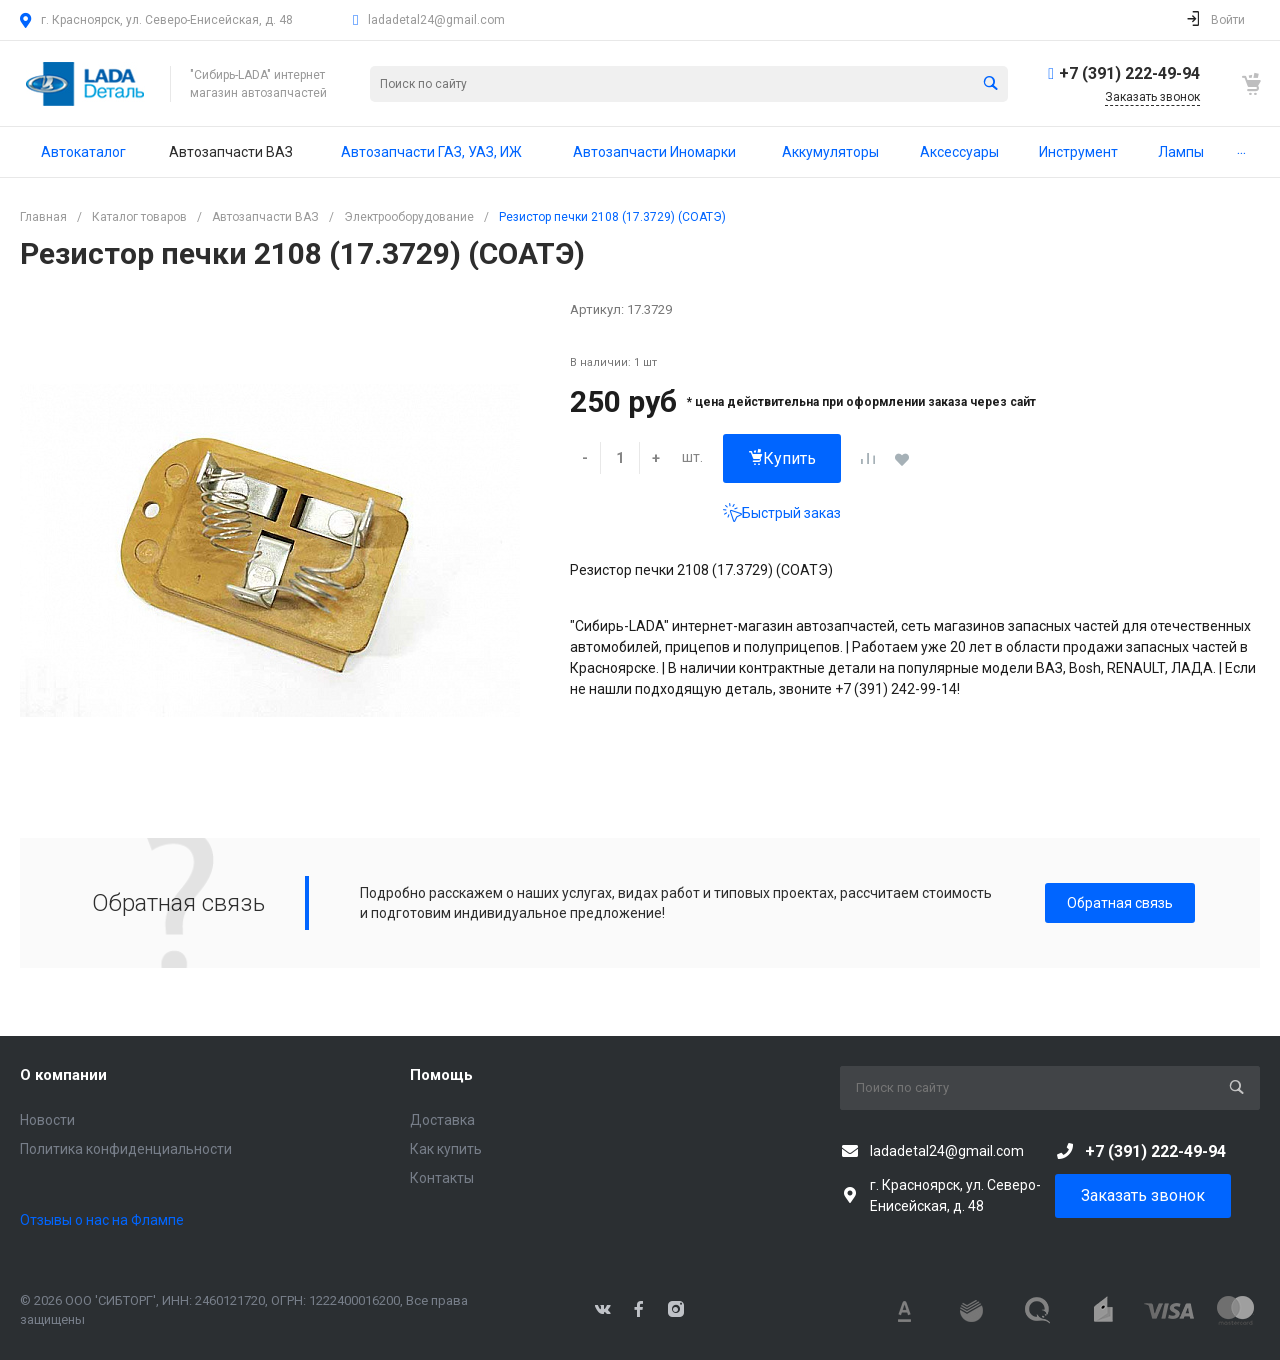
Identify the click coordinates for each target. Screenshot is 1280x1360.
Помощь (441, 1075)
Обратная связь (1120, 903)
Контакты (442, 1178)
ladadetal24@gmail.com (436, 20)
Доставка (442, 1120)
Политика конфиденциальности (126, 1149)
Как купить (446, 1149)
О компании (63, 1075)
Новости (47, 1120)
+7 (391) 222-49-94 (1129, 73)
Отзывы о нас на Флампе (102, 1220)
